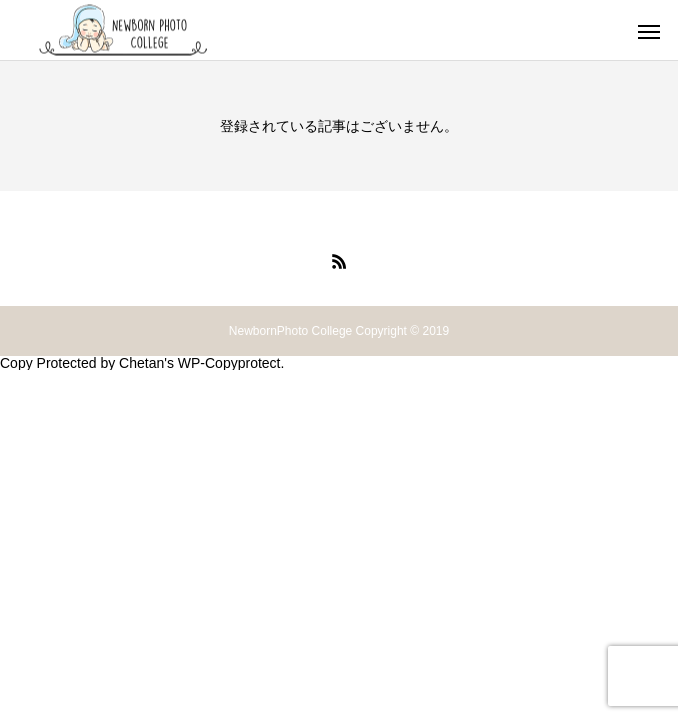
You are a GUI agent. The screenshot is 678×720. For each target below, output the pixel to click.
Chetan (141, 363)
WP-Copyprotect (229, 363)
